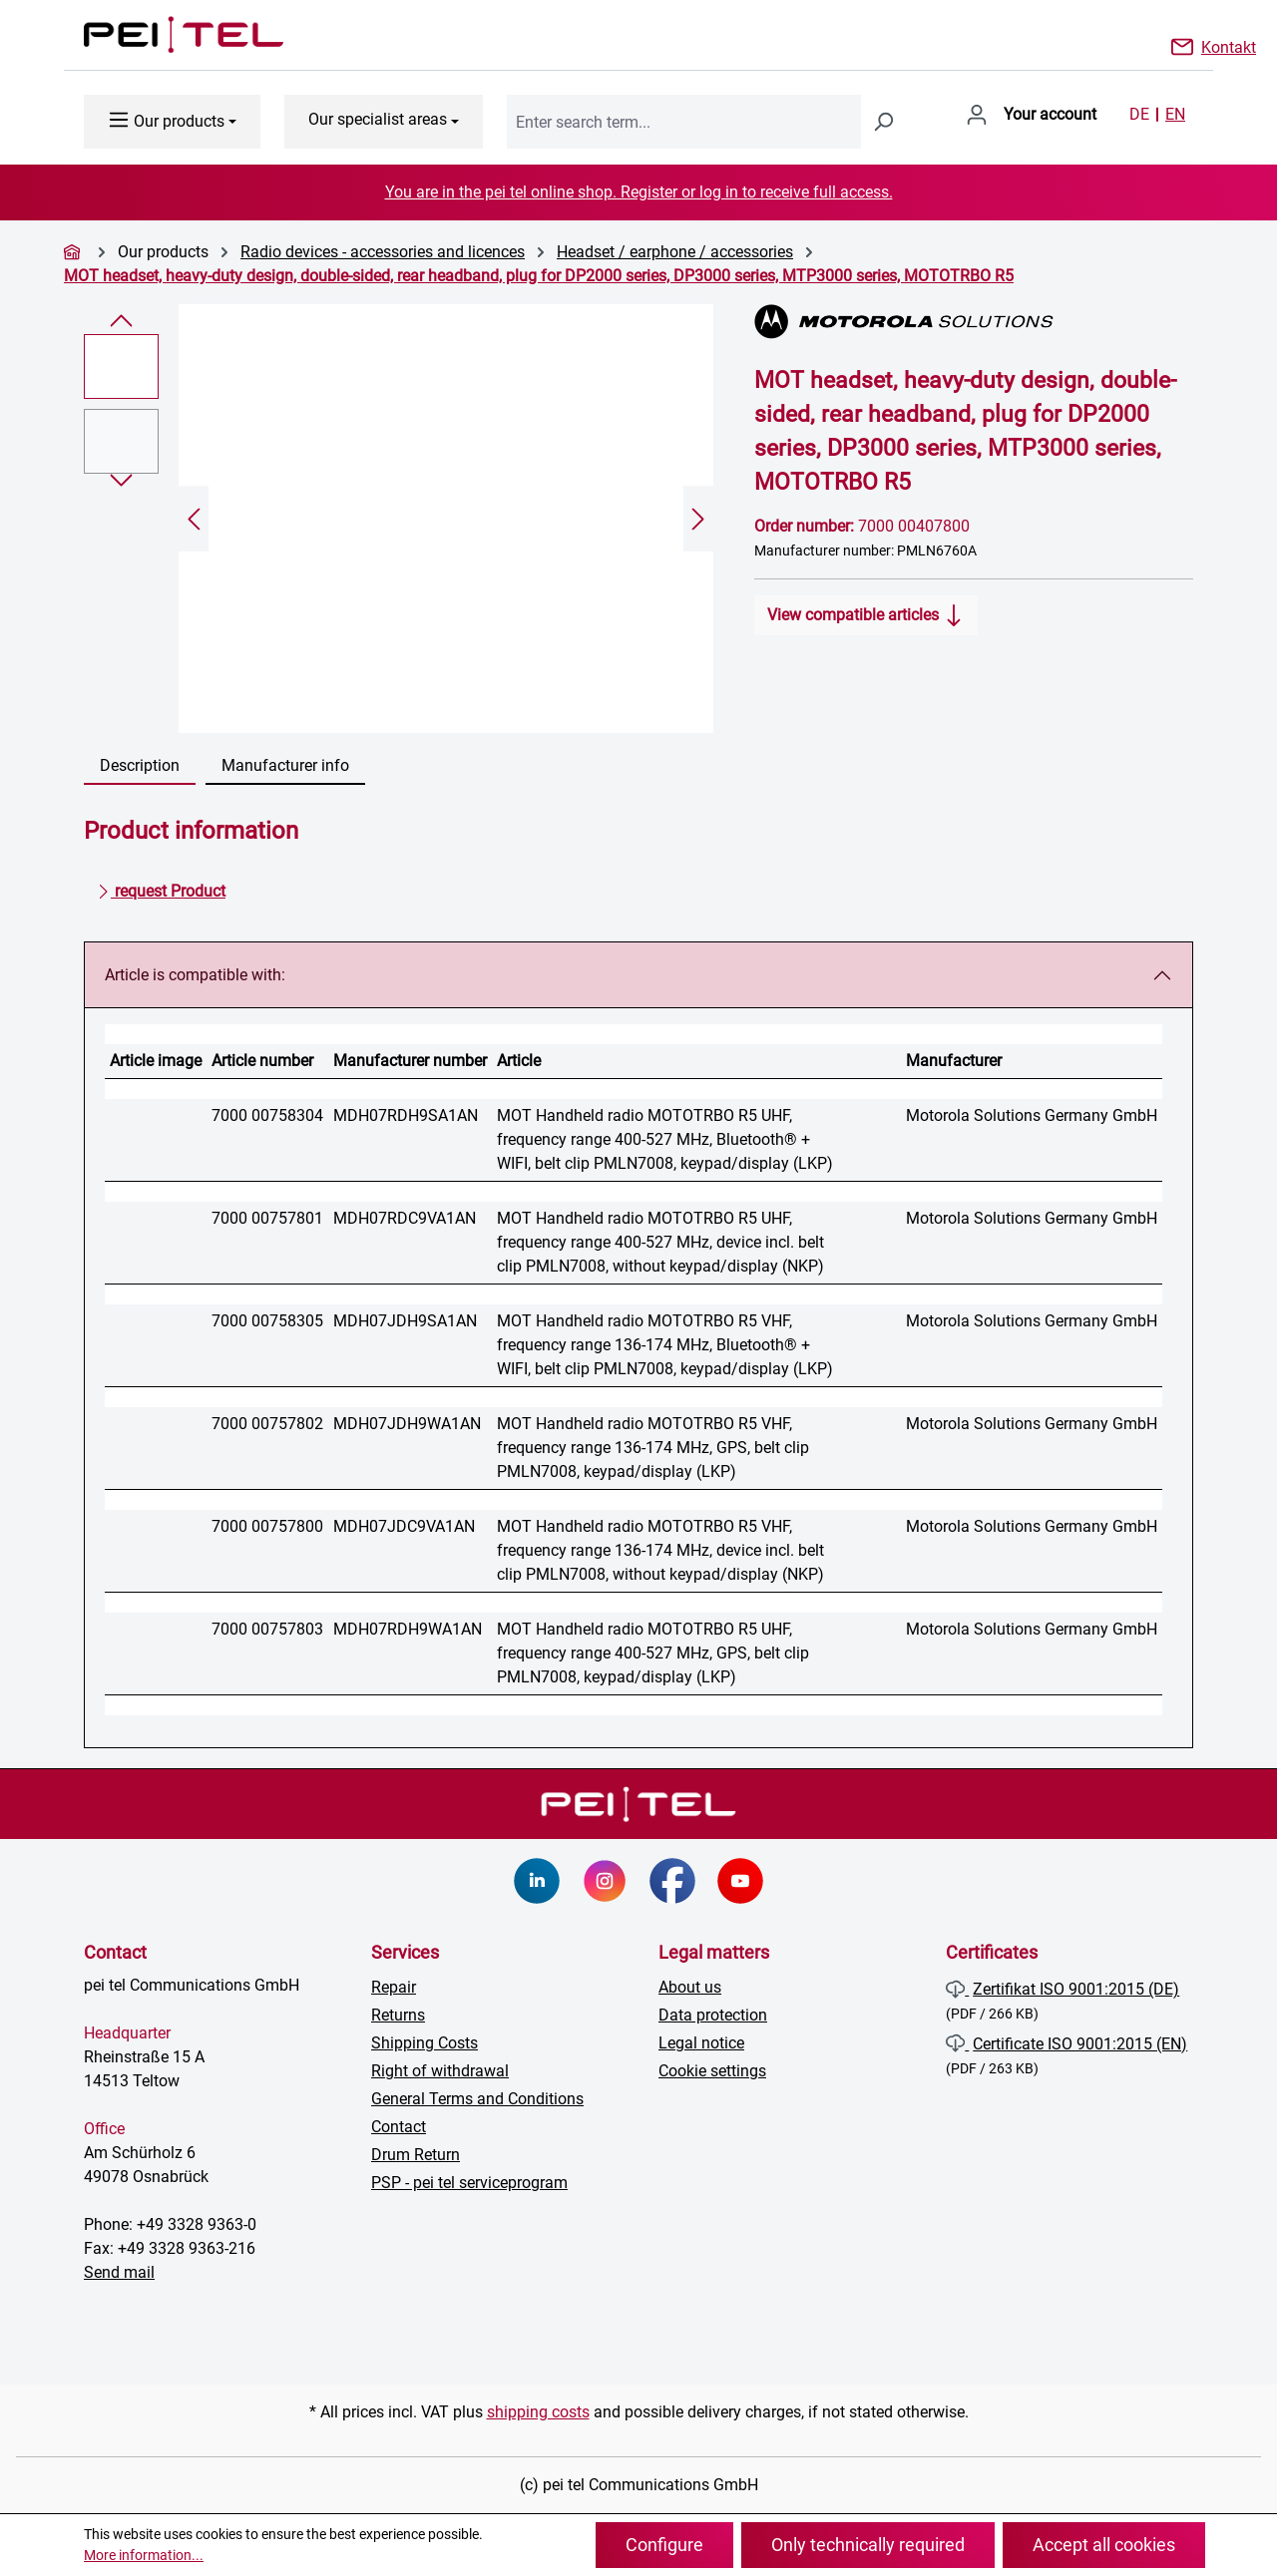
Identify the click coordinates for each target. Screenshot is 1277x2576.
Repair (393, 1987)
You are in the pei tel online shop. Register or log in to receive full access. (639, 192)
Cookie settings (712, 2070)
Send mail (119, 2272)
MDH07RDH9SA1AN (405, 1115)
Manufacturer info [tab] (285, 765)
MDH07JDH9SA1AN (405, 1320)
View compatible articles (866, 611)
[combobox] (684, 122)
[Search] (883, 122)
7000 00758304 (267, 1115)
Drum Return (415, 2154)
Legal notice (701, 2042)
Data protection (712, 2015)
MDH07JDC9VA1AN (404, 1526)
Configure (664, 2544)
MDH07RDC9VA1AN (404, 1218)
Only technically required (868, 2544)
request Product (161, 888)
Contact (398, 2126)
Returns (398, 2015)
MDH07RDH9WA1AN (407, 1629)
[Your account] (1031, 115)
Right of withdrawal (440, 2070)
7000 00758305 (267, 1320)
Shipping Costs (424, 2042)
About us (689, 1987)
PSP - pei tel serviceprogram (469, 2182)
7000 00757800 (267, 1526)
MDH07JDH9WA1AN (407, 1423)
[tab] (140, 767)
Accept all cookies (1104, 2544)
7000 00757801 (267, 1218)
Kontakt (1228, 46)
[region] (399, 518)
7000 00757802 (267, 1423)
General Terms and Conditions (477, 2098)
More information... (144, 2555)
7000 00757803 (267, 1629)
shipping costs (538, 2411)
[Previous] (194, 519)
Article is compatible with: (195, 974)
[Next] (698, 519)
